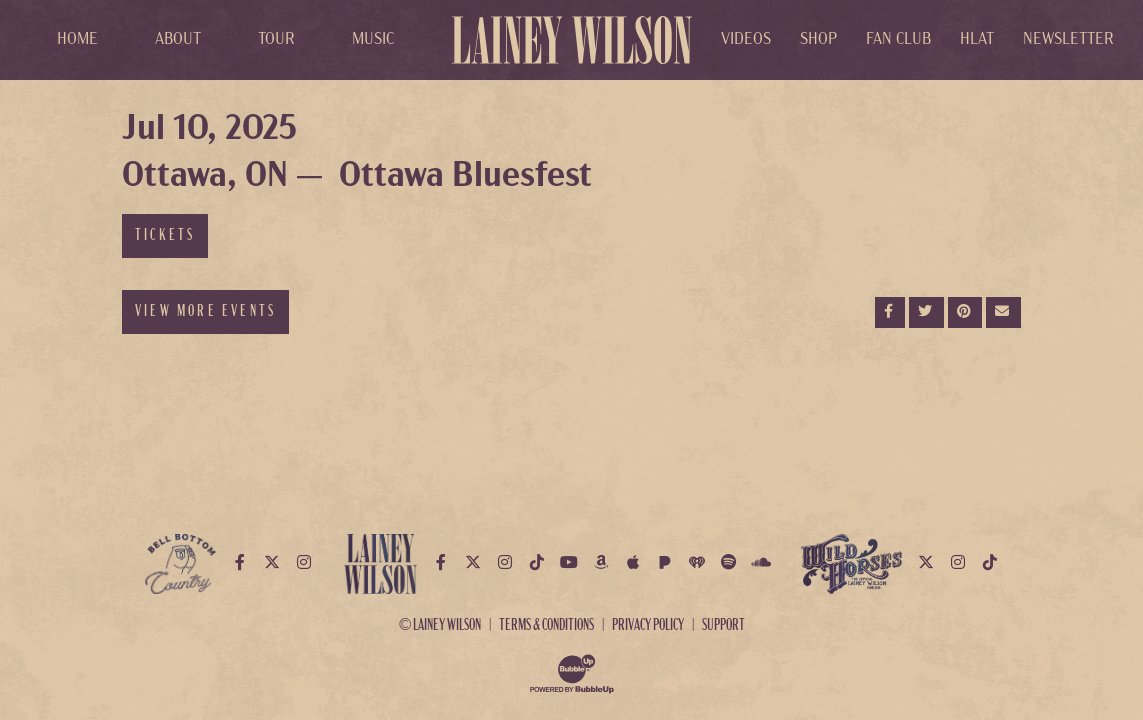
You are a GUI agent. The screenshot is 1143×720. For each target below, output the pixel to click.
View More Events (205, 312)
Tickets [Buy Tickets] (165, 236)
